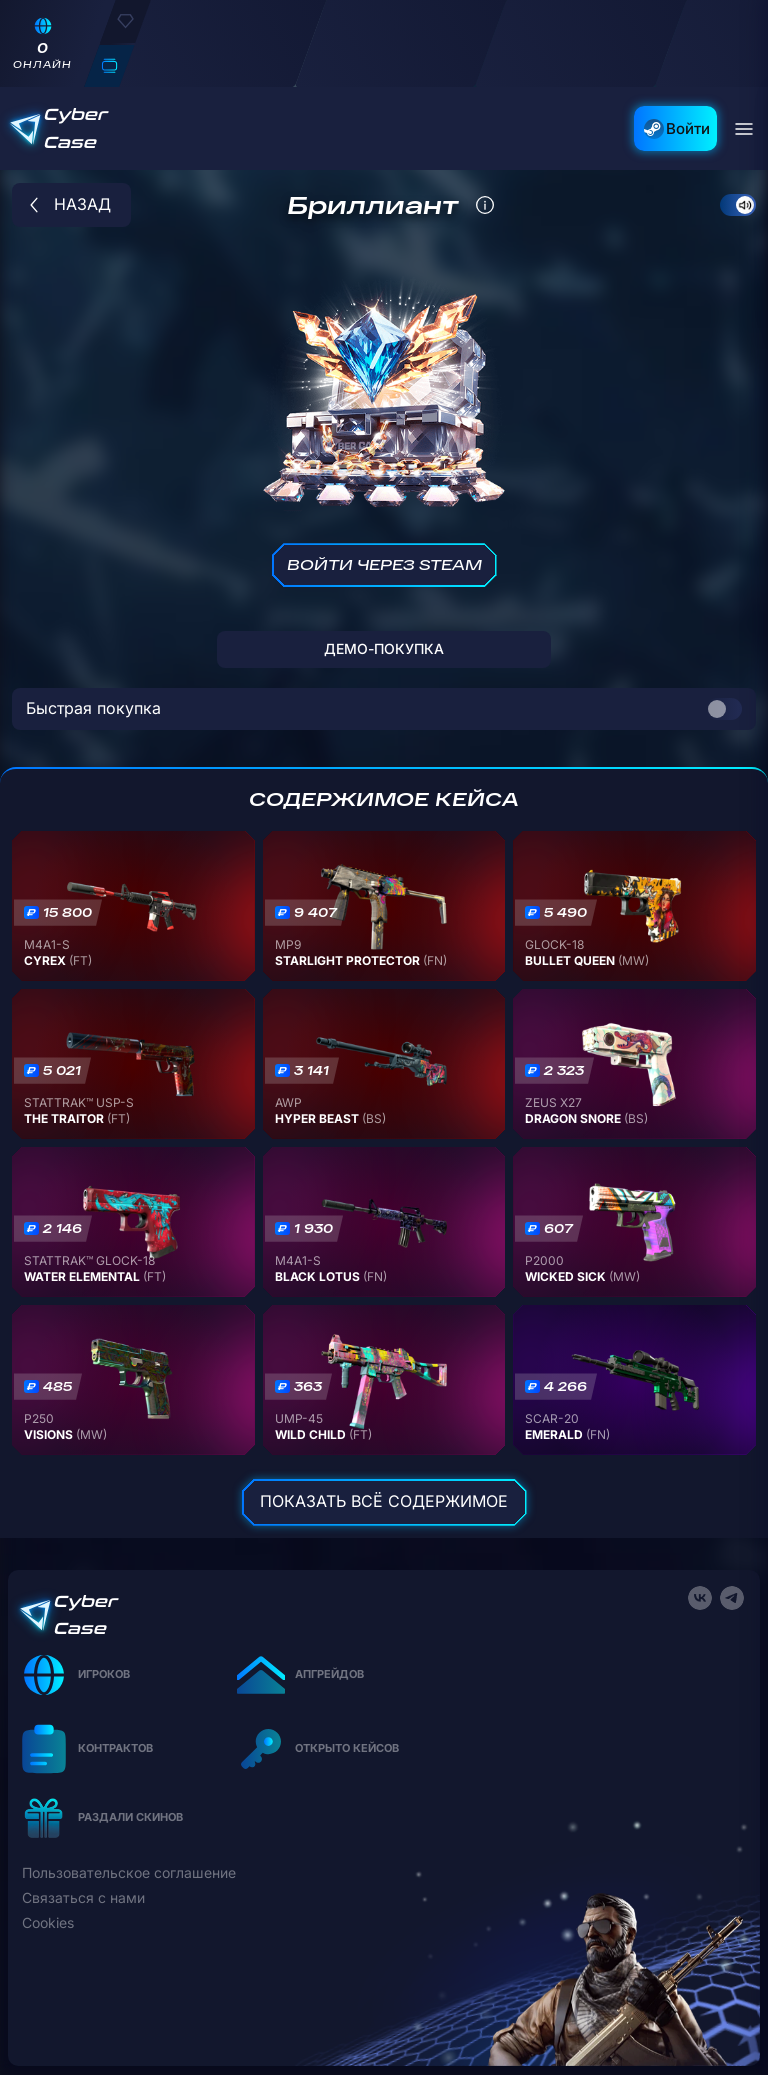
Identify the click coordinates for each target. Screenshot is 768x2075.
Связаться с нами (83, 1898)
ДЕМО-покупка (384, 648)
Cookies (48, 1923)
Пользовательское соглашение (129, 1873)
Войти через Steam (384, 564)
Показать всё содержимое (384, 1501)
